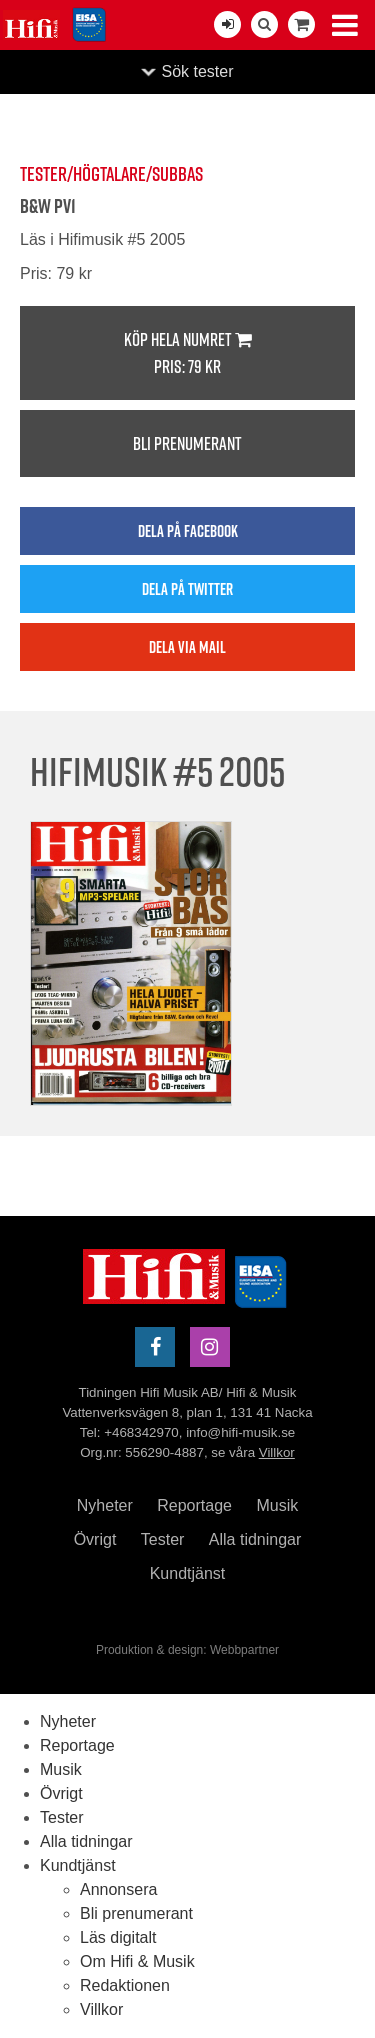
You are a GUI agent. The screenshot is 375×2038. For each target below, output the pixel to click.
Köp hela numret (187, 353)
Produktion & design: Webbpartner (187, 1650)
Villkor (277, 1452)
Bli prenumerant (187, 443)
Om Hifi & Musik (137, 1961)
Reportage (194, 1505)
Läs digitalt (118, 1937)
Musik (277, 1505)
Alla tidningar (255, 1539)
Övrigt (95, 1539)
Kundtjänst (188, 1573)
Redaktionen (125, 1985)
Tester (163, 1539)
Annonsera (118, 1889)
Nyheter (105, 1505)
